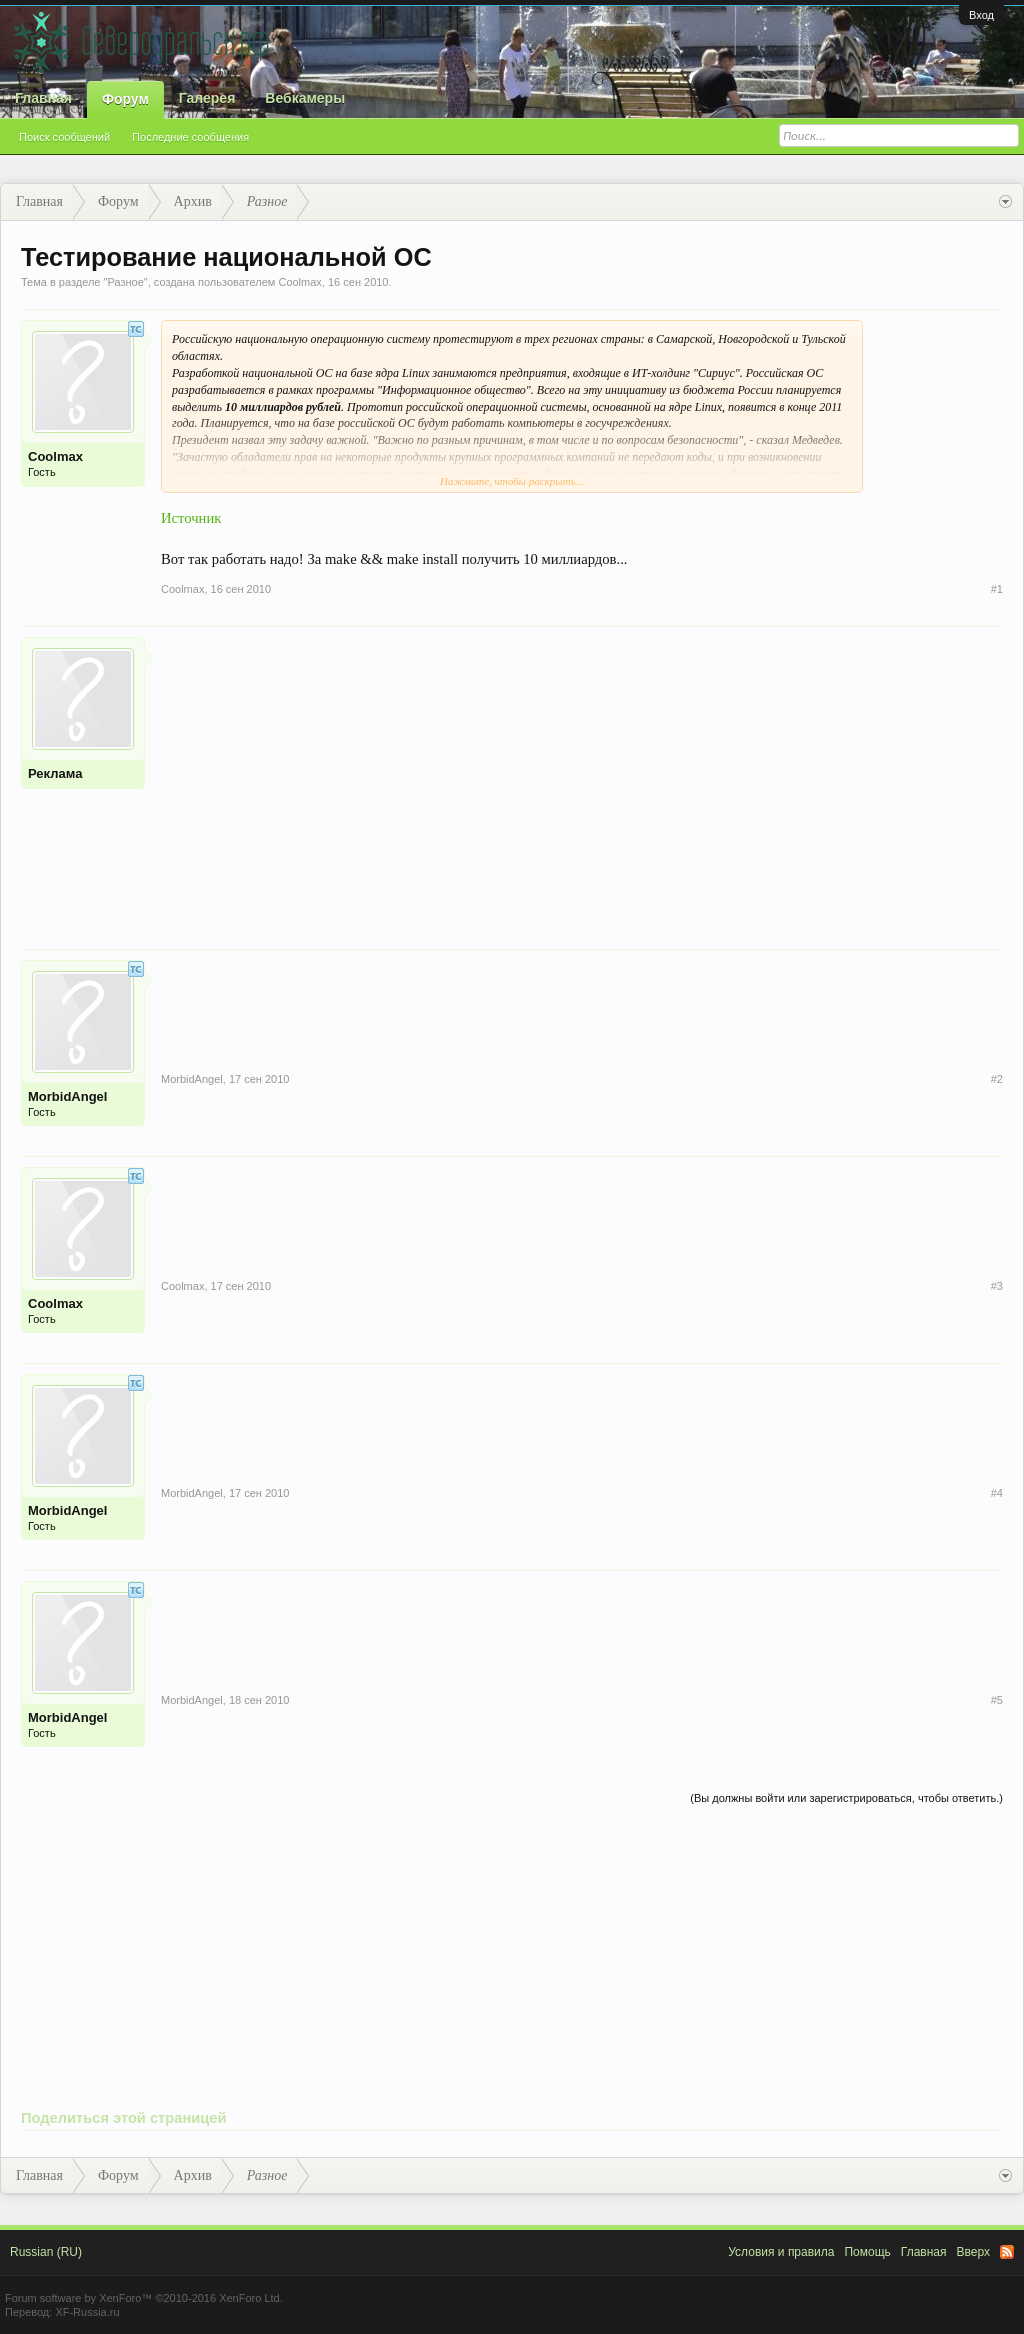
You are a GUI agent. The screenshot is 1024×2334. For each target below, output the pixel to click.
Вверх (973, 2252)
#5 (997, 1700)
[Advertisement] (582, 777)
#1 (997, 589)
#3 (997, 1286)
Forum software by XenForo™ (144, 2298)
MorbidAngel (67, 1096)
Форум (125, 99)
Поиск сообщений (64, 137)
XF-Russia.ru (87, 2312)
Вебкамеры (305, 98)
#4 (997, 1493)
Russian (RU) (46, 2252)
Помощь (867, 2252)
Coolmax (299, 282)
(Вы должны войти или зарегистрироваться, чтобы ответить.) (846, 1798)
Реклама (55, 773)
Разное (125, 282)
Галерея (207, 98)
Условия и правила (781, 2252)
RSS (1007, 2252)
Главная (43, 98)
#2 (997, 1079)
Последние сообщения (190, 137)
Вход (981, 15)
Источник (191, 518)
